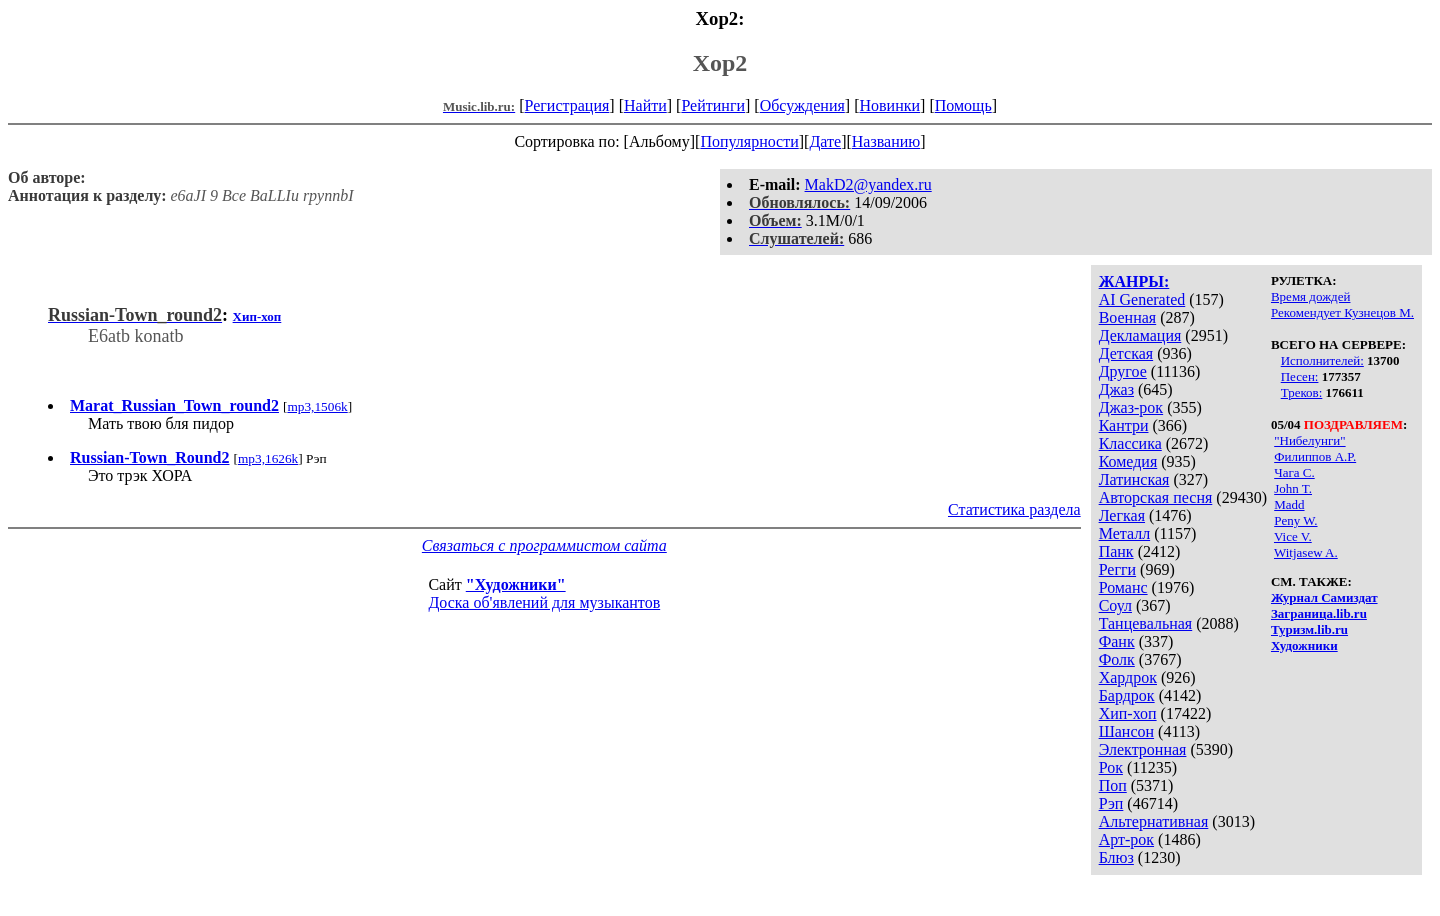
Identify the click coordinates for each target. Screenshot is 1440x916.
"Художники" (516, 584)
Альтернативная (1154, 821)
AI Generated (1142, 299)
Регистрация (567, 105)
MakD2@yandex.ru (868, 184)
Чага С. (1294, 472)
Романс (1123, 587)
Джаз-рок (1131, 407)
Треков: (1302, 392)
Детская (1126, 353)
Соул (1115, 605)
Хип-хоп (1128, 713)
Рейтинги (713, 105)
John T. (1293, 488)
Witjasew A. (1306, 552)
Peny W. (1295, 520)
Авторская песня (1156, 497)
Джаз (1116, 389)
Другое (1123, 371)
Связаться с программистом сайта (544, 545)
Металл (1125, 533)
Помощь (963, 105)
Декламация (1140, 335)
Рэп (1111, 803)
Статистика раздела (1014, 509)
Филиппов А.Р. (1315, 456)
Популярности (749, 141)
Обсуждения (802, 105)
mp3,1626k (268, 458)
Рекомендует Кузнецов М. (1342, 312)
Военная (1128, 317)
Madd (1289, 504)
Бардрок (1127, 695)
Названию (886, 141)
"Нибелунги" (1309, 440)
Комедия (1128, 461)
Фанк (1117, 641)
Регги (1117, 569)
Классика (1130, 443)
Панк (1116, 551)
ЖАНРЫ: (1134, 281)
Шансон (1126, 731)
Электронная (1143, 749)
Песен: (1300, 376)
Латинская (1134, 479)
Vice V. (1293, 536)
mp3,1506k (317, 406)
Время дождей (1311, 296)
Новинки (889, 105)
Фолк (1117, 659)
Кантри (1124, 425)
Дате (825, 141)
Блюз (1116, 857)
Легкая (1122, 515)
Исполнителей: (1322, 360)
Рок (1111, 767)
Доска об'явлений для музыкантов (544, 602)
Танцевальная (1146, 623)
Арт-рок (1126, 839)
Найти (645, 105)
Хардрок (1128, 677)
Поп (1113, 785)
